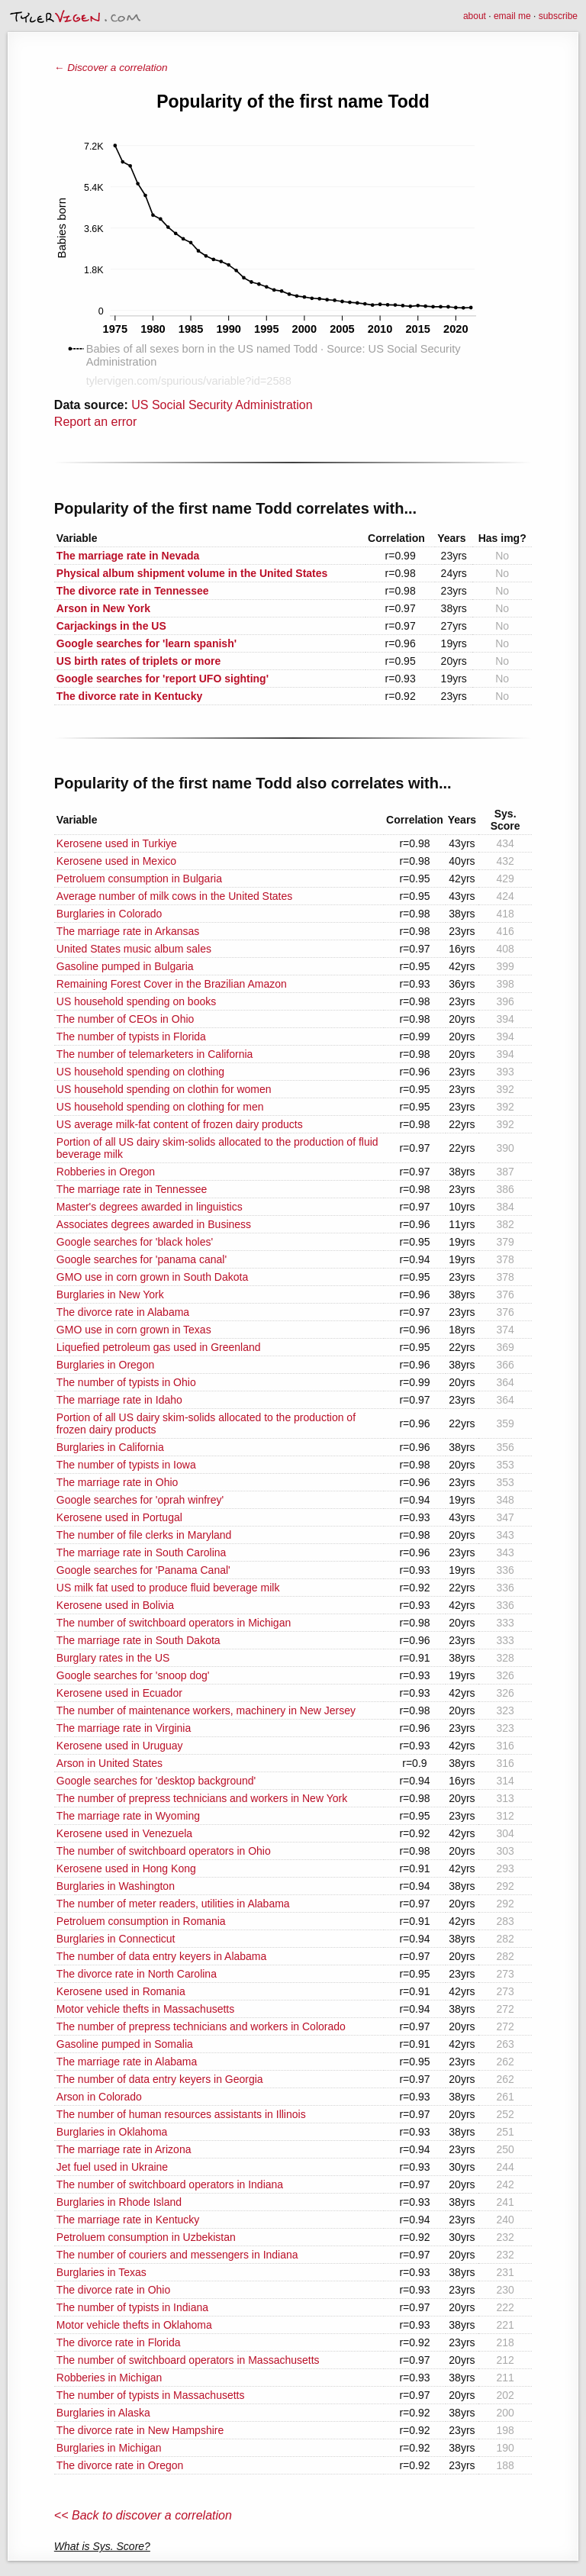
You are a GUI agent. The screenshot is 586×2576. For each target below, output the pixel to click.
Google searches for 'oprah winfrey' (140, 1500)
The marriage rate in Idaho (119, 1400)
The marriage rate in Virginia (123, 1728)
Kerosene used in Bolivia (115, 1605)
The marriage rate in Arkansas (128, 931)
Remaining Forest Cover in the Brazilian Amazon (171, 984)
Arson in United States (109, 1763)
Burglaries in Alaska (103, 2413)
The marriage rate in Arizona (124, 2149)
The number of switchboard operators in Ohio (163, 1851)
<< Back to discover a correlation (143, 2515)
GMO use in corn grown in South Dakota (152, 1277)
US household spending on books (136, 1001)
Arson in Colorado (99, 2097)
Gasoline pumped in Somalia (124, 2044)
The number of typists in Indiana (132, 2307)
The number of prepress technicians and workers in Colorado (201, 2026)
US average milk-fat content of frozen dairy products (179, 1124)
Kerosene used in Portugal (119, 1517)
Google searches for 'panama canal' (141, 1259)
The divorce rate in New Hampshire (140, 2430)
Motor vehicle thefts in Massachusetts (145, 2009)
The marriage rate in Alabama (126, 2061)
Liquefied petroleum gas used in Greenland (158, 1347)
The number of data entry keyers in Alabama (161, 1956)
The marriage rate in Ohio (117, 1482)
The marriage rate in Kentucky (128, 2219)
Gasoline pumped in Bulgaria (125, 966)
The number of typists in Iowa (126, 1465)
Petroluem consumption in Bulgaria (139, 878)
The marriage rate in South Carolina (141, 1552)
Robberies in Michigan (109, 2377)
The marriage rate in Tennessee (131, 1189)
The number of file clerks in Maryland (144, 1535)
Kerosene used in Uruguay (119, 1745)
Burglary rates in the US (113, 1658)
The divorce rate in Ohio (113, 2290)
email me (512, 16)
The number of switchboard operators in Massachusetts (188, 2360)
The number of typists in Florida (131, 1036)
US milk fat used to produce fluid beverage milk (168, 1587)
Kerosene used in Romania (120, 1991)
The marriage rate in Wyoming (128, 1816)
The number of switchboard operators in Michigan (173, 1623)
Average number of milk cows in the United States (174, 896)
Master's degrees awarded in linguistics (149, 1207)
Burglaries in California (110, 1447)
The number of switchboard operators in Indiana (169, 2184)
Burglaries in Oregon (105, 1365)
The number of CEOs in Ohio (125, 1019)
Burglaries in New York (110, 1294)
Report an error (95, 421)
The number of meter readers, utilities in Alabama (173, 1903)
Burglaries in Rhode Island (119, 2202)
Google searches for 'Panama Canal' (143, 1570)
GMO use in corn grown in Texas (133, 1329)
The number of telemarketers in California (154, 1054)
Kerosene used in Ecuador (119, 1693)
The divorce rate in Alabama (122, 1312)
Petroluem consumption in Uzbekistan (146, 2237)
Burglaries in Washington (115, 1886)
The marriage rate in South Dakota (138, 1640)
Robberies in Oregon (105, 1171)
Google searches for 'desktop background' (156, 1781)
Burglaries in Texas (101, 2272)
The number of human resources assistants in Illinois (181, 2114)
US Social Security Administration (221, 404)
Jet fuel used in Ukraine (112, 2167)
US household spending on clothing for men (160, 1107)
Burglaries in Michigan (109, 2448)
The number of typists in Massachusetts (150, 2395)
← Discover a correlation (111, 67)
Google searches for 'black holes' (134, 1242)
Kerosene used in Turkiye (116, 843)
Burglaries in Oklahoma (112, 2132)
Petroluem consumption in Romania (141, 1921)
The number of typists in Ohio (126, 1382)
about (474, 16)
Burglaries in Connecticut (115, 1939)
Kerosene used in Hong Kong (126, 1868)
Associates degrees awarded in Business (153, 1224)
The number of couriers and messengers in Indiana (177, 2255)
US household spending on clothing (140, 1072)
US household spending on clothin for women (164, 1089)
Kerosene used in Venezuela (124, 1833)
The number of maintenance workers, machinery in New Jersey (206, 1710)
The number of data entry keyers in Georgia (159, 2079)
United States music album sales (133, 949)
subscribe (558, 16)
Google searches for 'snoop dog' (133, 1675)
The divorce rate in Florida (118, 2342)
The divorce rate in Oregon (120, 2465)
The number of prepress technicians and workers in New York (201, 1798)
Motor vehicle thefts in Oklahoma (134, 2325)
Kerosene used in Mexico (116, 861)
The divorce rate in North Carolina (136, 1974)
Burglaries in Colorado (109, 914)
